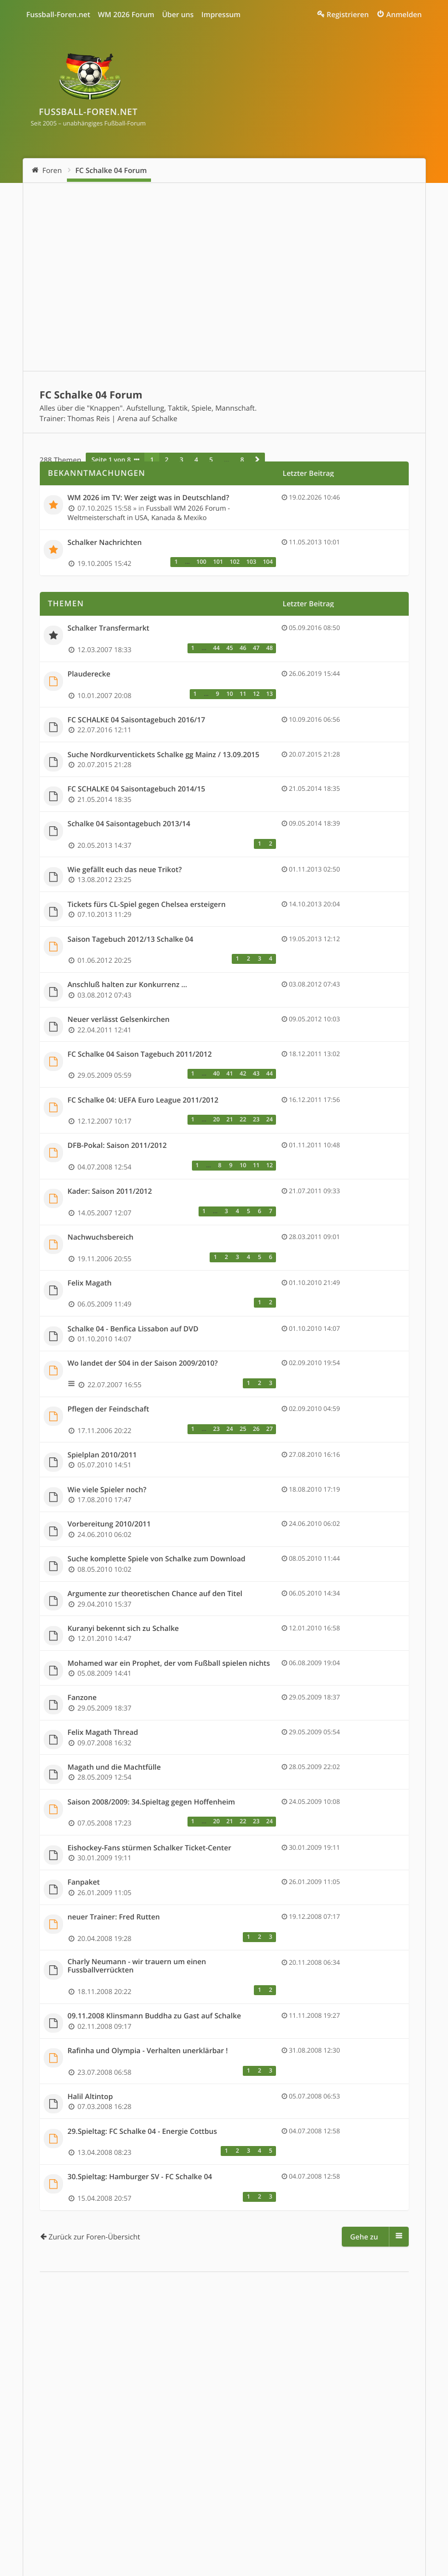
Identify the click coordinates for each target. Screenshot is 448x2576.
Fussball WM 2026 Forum (86, 2505)
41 (229, 1074)
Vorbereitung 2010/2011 (109, 1524)
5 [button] (211, 459)
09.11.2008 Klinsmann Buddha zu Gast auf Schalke (154, 2016)
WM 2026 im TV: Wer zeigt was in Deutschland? (148, 498)
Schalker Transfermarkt (108, 628)
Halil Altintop (90, 2096)
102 (234, 562)
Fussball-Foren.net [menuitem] (59, 14)
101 (218, 562)
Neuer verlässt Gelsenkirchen (118, 1019)
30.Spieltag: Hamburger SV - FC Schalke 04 (139, 2177)
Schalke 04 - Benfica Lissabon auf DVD (133, 1329)
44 (216, 648)
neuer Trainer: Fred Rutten (113, 1917)
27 (269, 1429)
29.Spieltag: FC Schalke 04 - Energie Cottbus (142, 2131)
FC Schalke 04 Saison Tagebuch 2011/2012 (139, 1054)
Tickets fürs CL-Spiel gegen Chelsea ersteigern (146, 904)
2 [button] (167, 459)
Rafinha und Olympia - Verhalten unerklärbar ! (147, 2051)
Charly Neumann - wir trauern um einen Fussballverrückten (136, 1966)
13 (269, 694)
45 (229, 648)
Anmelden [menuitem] (403, 14)
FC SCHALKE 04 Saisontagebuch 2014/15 (136, 789)
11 (242, 694)
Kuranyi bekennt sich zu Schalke (123, 1628)
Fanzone (82, 1697)
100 (201, 562)
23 (256, 1120)
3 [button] (182, 459)
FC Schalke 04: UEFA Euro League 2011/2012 (142, 1100)
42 (242, 1074)
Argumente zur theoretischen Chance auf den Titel (154, 1593)
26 (256, 1429)
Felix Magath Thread (102, 1732)
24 (269, 1120)
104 (268, 562)
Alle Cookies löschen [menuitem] (290, 2505)
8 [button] (242, 459)
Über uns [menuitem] (178, 14)
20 (216, 1120)
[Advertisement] (224, 277)
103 (251, 562)
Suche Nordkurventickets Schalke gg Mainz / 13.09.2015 (163, 755)
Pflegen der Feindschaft (108, 1409)
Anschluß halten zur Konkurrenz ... (127, 984)
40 (216, 1074)
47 (256, 648)
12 (256, 694)
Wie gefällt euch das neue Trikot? (124, 869)
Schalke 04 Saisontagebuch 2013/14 (128, 824)
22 (242, 1120)
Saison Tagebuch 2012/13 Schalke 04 (130, 939)
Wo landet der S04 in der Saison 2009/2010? (142, 1363)
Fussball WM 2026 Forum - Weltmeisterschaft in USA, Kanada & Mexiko (148, 512)
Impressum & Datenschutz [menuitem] (197, 2505)
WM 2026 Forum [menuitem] (126, 14)
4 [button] (196, 459)
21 (229, 1120)
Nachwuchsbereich (100, 1237)
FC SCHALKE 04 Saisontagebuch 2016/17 (136, 720)
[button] (257, 460)
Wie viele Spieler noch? (107, 1490)
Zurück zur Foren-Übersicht (94, 2237)
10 (229, 694)
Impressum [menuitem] (221, 14)
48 (269, 648)
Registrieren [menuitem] (348, 14)
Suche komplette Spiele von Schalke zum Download (156, 1559)
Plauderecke (89, 674)
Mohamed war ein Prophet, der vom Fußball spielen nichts (168, 1663)
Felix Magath (89, 1283)
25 (242, 1429)
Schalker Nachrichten (104, 542)
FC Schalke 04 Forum (111, 170)
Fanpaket (83, 1882)
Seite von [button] (111, 459)
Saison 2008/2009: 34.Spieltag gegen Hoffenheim (151, 1802)
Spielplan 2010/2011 (102, 1455)
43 (256, 1074)
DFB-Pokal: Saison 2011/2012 (116, 1145)
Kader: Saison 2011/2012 (109, 1191)
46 (242, 648)
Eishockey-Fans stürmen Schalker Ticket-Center (149, 1848)
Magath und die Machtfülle (114, 1767)
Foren (52, 170)
